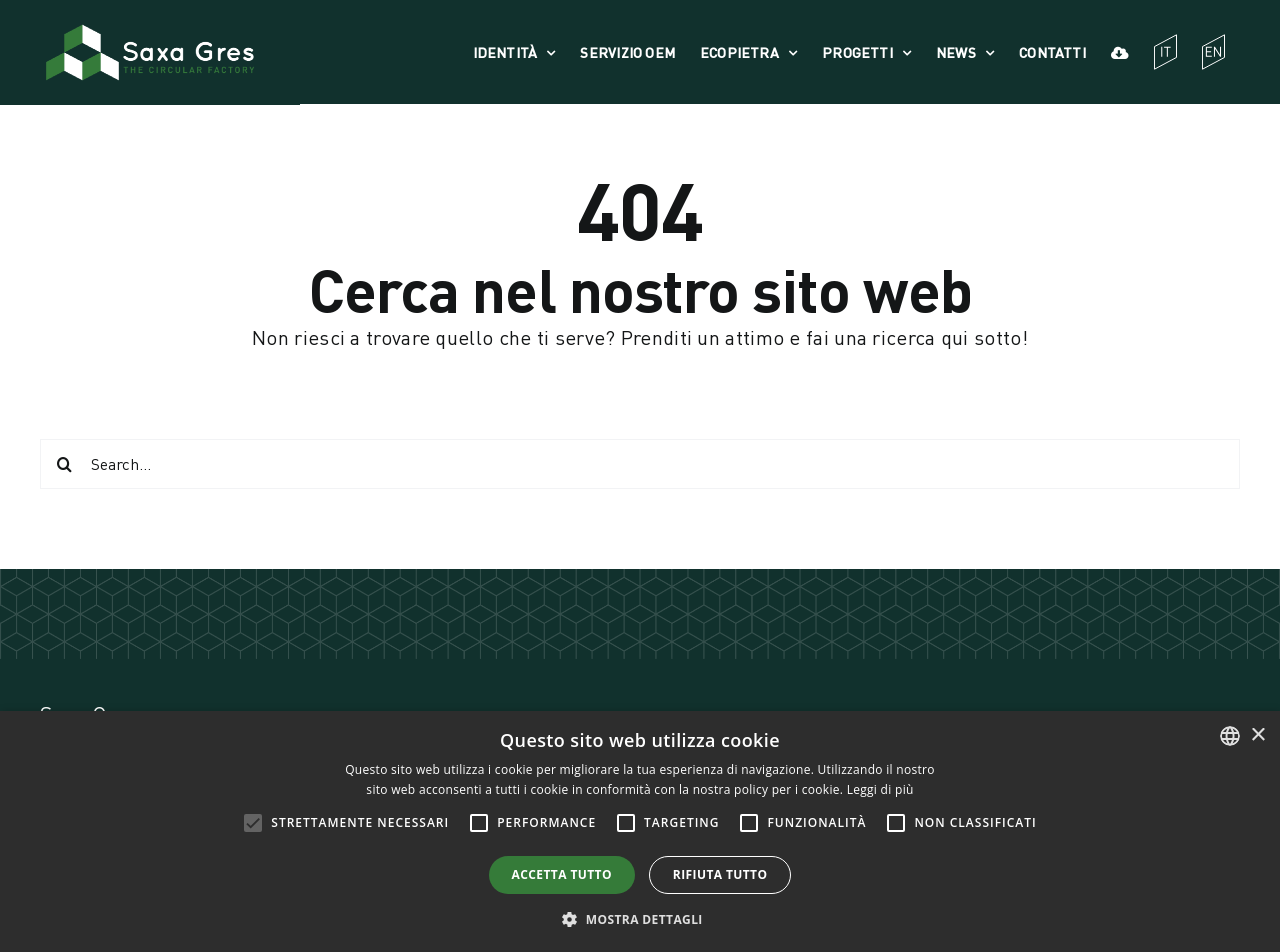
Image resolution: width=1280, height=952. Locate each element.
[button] (640, 918)
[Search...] (640, 464)
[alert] (640, 831)
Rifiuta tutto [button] (720, 874)
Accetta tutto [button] (562, 874)
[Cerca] (65, 464)
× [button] (1257, 735)
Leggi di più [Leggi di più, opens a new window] (880, 789)
